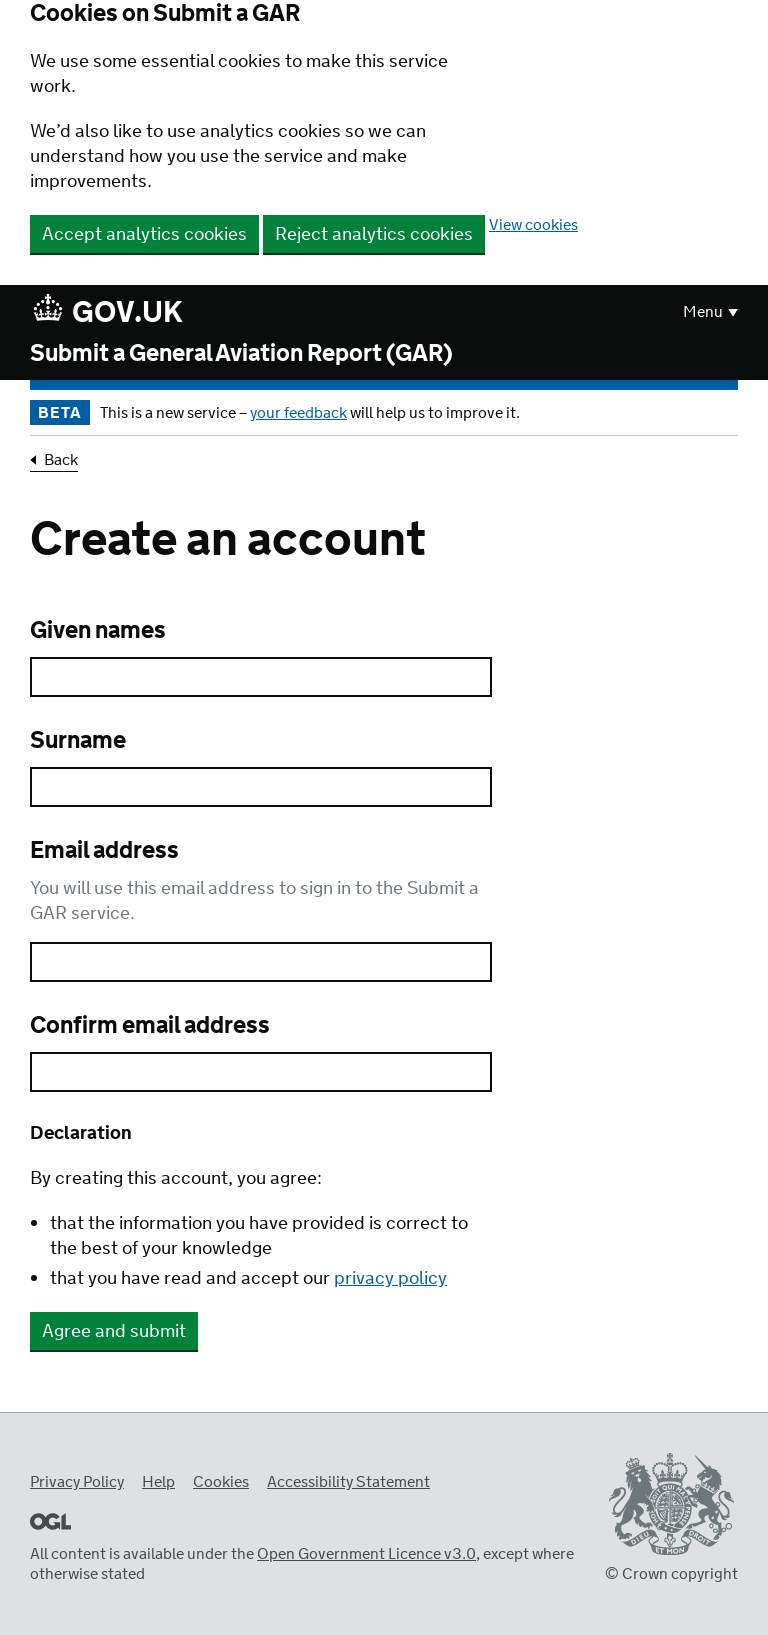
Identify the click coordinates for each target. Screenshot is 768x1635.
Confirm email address (150, 1027)
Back (61, 461)
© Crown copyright (671, 1574)
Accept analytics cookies (144, 235)
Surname (78, 742)
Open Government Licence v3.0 (366, 1554)
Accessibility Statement (348, 1482)
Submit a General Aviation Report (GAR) (241, 355)
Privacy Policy (77, 1482)
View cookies (533, 225)
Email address (104, 852)
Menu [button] (703, 313)
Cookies (221, 1482)
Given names (98, 632)
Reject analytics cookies (374, 235)
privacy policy (390, 1279)
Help (158, 1482)
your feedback (298, 413)
